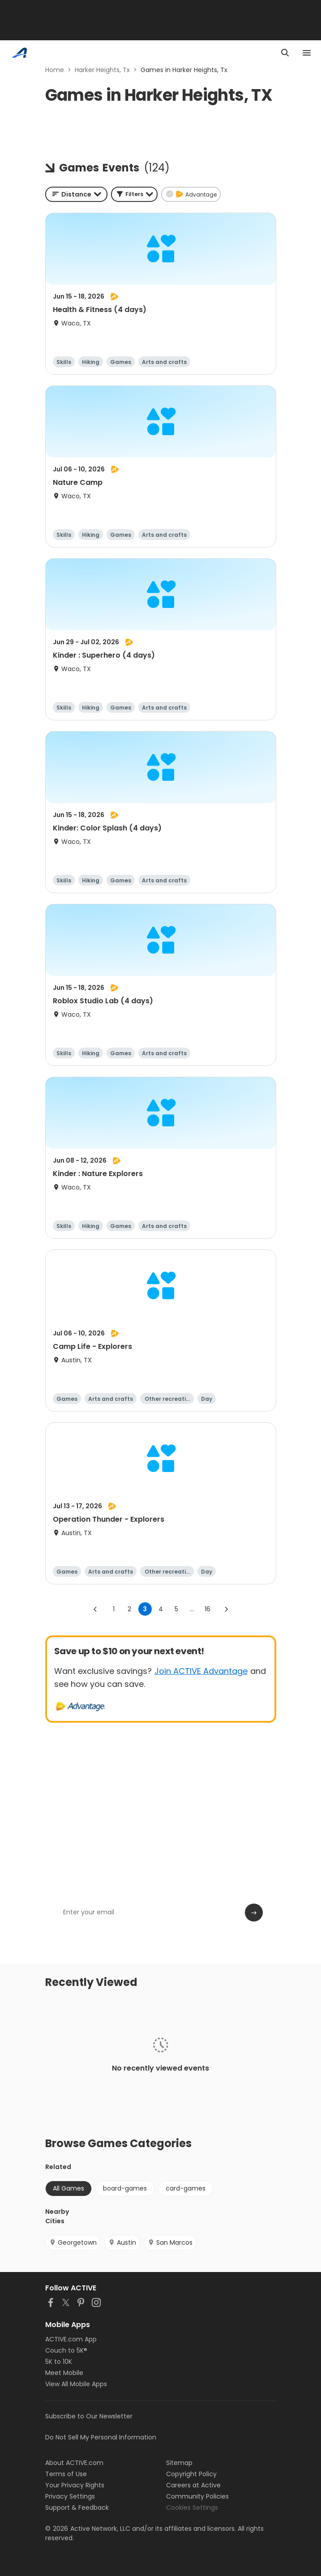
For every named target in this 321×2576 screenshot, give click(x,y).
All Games (68, 2188)
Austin (122, 2242)
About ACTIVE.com (74, 2462)
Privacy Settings (70, 2496)
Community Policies (197, 2496)
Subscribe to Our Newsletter (89, 2416)
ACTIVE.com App (71, 2339)
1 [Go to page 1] (114, 1609)
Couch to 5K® (66, 2350)
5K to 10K (58, 2361)
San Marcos (170, 2242)
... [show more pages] (192, 1609)
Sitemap (179, 2462)
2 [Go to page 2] (129, 1609)
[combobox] (76, 194)
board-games (125, 2188)
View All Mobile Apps (76, 2383)
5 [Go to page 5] (176, 1609)
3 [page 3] (145, 1609)
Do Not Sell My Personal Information (100, 2437)
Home (54, 69)
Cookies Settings (192, 2507)
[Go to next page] (226, 1609)
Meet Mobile (64, 2372)
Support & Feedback (77, 2507)
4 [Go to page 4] (160, 1609)
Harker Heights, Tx (102, 69)
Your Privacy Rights (74, 2485)
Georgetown (73, 2242)
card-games (185, 2188)
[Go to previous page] (95, 1609)
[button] (134, 194)
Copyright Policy (191, 2473)
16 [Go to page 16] (207, 1609)
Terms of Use (66, 2473)
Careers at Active (193, 2485)
